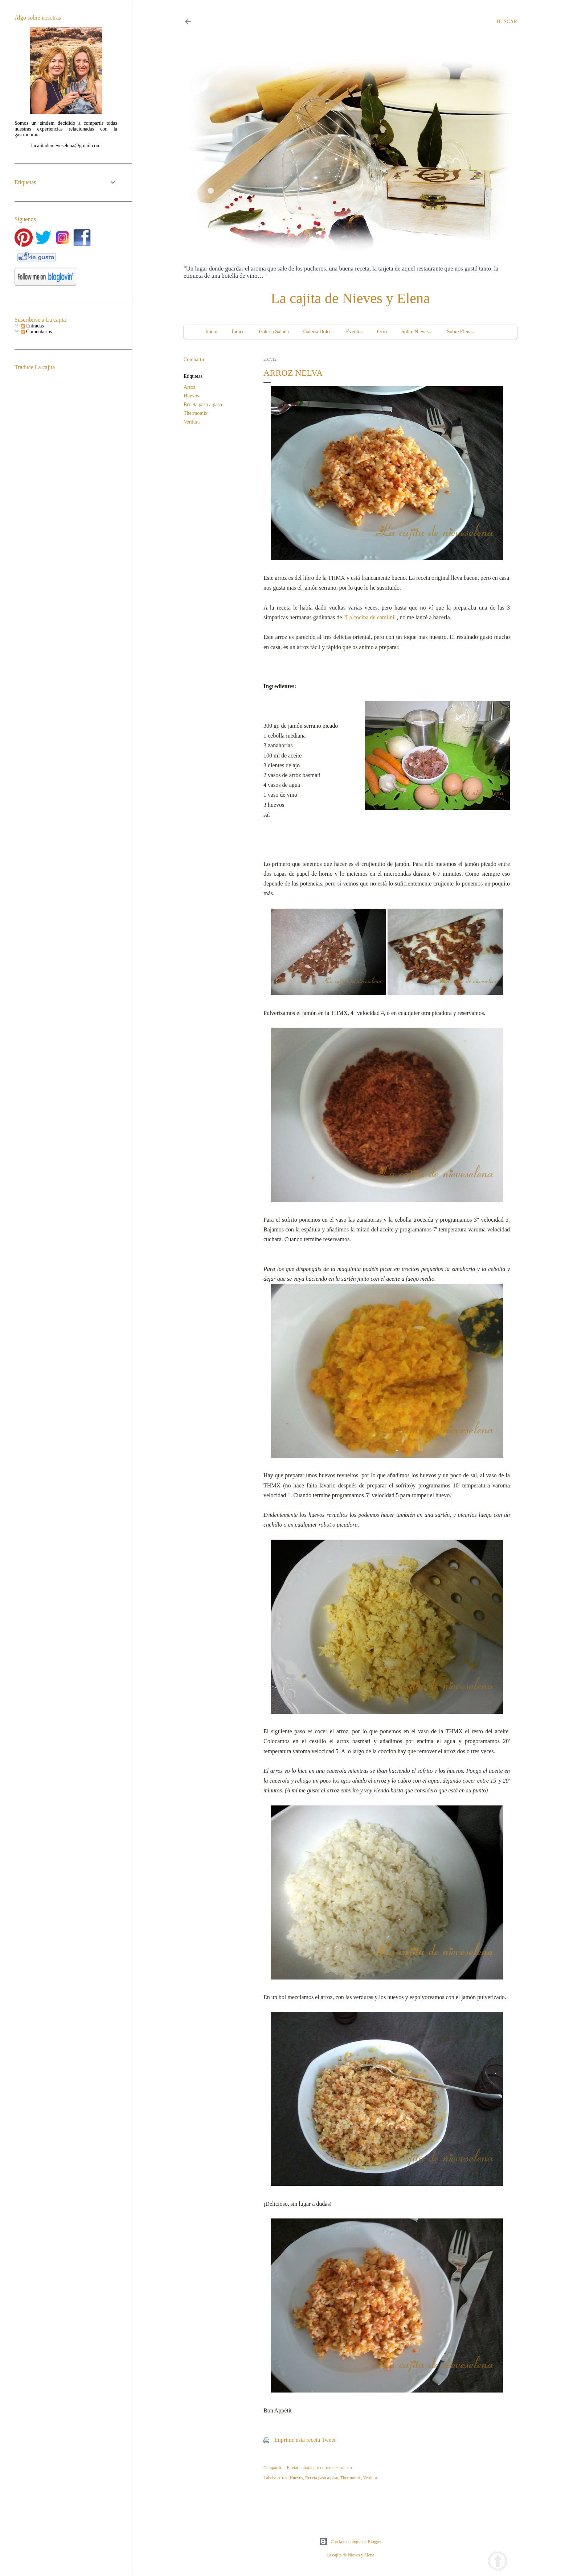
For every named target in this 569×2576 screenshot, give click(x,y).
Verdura (192, 422)
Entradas (32, 326)
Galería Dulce (317, 331)
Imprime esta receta (297, 2440)
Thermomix (196, 413)
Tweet (329, 2440)
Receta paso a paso (203, 404)
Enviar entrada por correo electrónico (319, 2467)
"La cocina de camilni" (370, 617)
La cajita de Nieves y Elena (350, 298)
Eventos (354, 331)
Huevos (191, 396)
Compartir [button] (194, 359)
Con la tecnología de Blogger (350, 2541)
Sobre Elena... (461, 331)
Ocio (382, 331)
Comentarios (36, 331)
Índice (238, 331)
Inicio (211, 331)
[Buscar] (507, 21)
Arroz (190, 387)
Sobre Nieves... (417, 331)
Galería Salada (274, 331)
